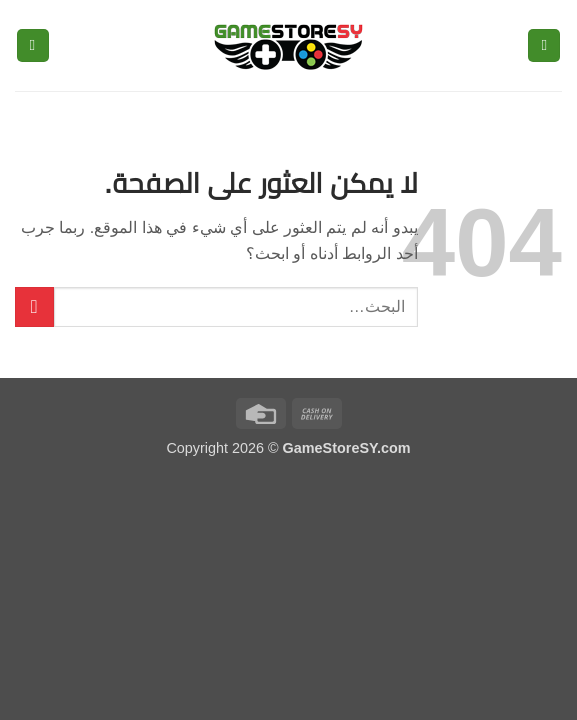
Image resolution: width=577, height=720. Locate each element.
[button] (544, 45)
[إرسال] (34, 306)
